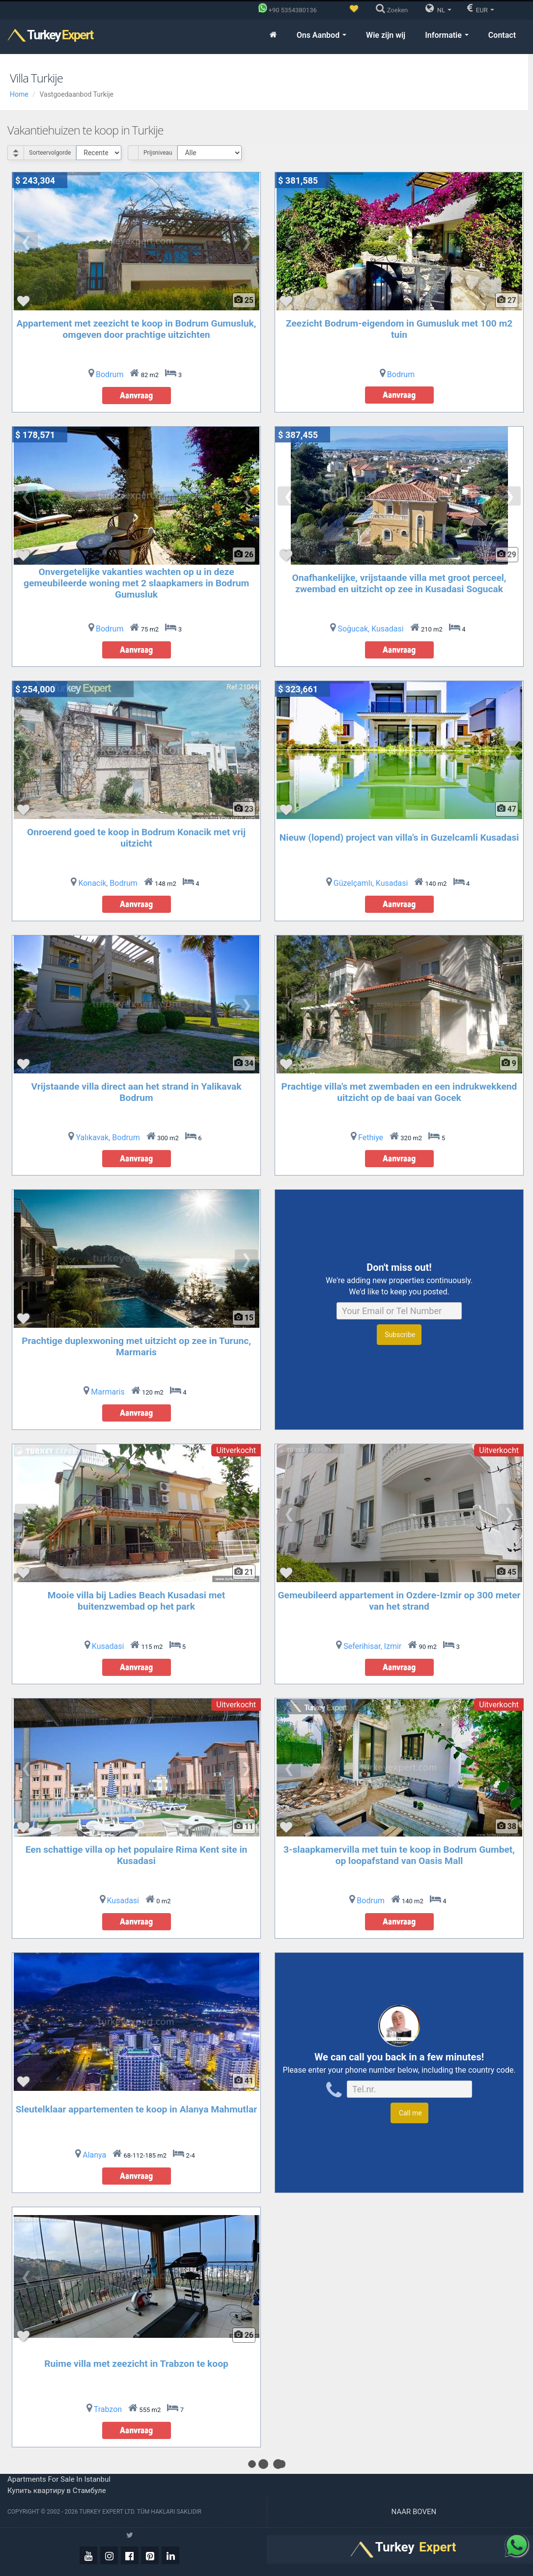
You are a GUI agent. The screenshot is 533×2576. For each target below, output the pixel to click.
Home (19, 94)
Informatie (447, 35)
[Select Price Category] (209, 152)
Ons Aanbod (321, 35)
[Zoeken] (394, 10)
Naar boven (415, 2511)
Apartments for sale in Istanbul (59, 2479)
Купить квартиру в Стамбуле (56, 2490)
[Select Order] (98, 152)
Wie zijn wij (385, 35)
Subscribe (399, 1335)
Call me (409, 2113)
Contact (502, 35)
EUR (480, 8)
